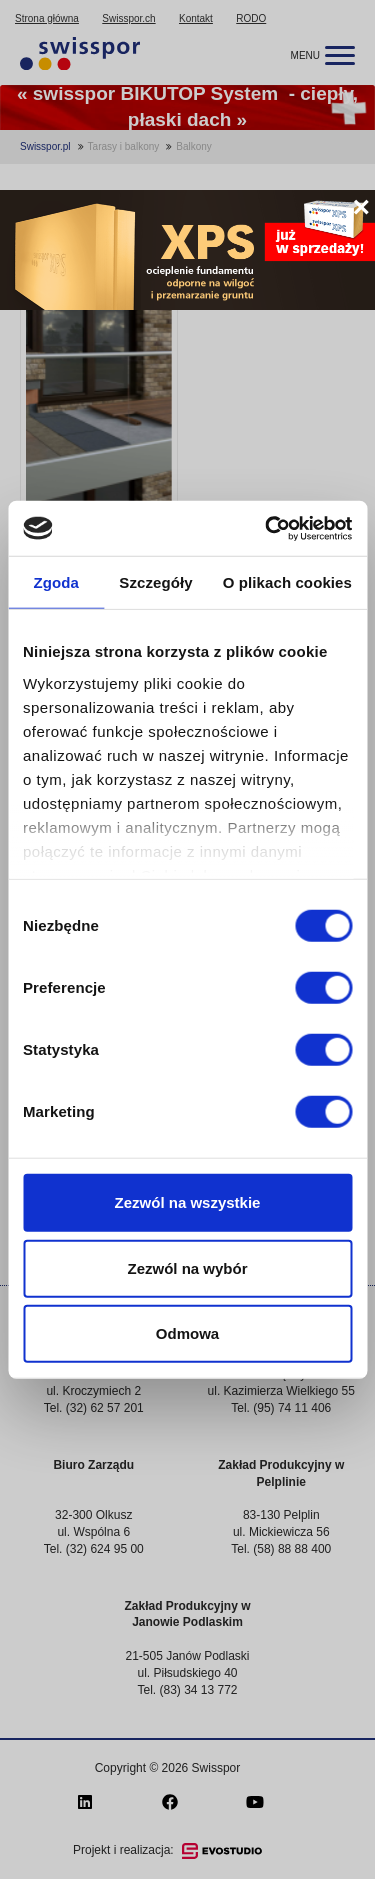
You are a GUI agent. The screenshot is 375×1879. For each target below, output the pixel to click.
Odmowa (187, 1333)
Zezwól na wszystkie (188, 1202)
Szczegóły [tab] (155, 582)
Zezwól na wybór (187, 1267)
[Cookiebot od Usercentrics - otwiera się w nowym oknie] (267, 528)
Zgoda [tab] (56, 582)
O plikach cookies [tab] (287, 582)
